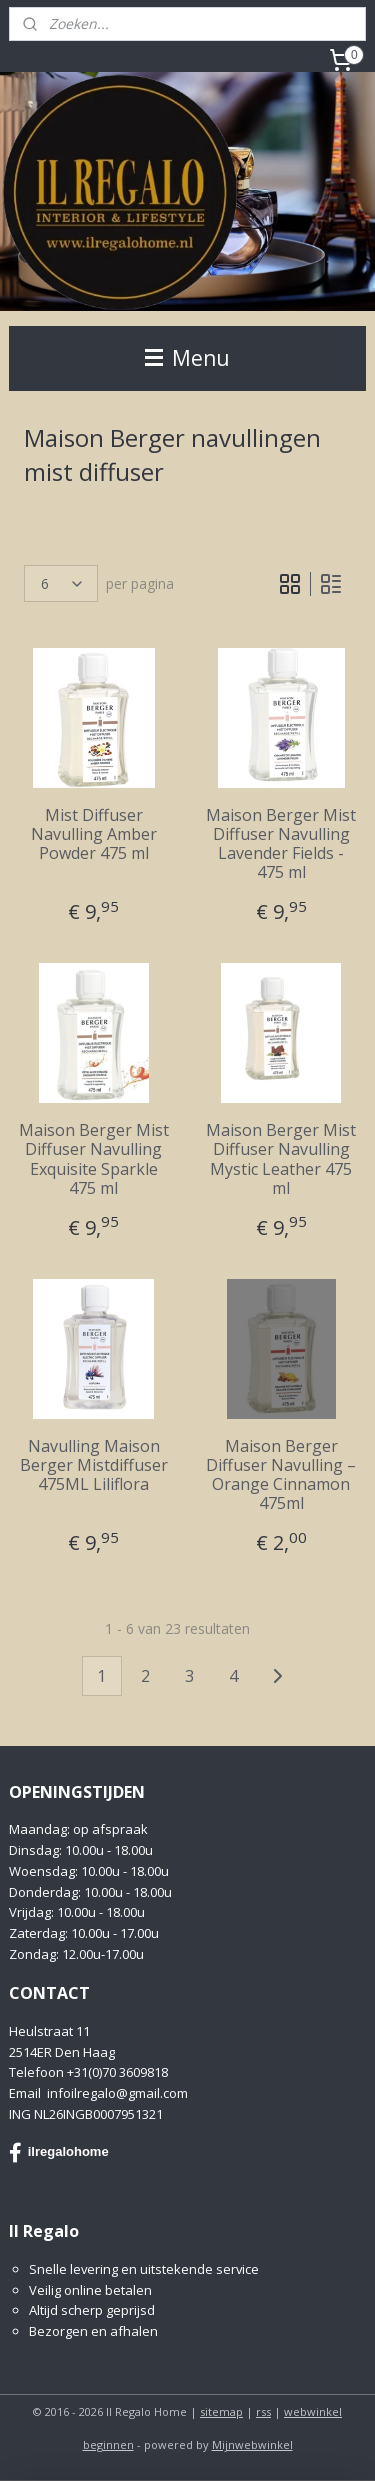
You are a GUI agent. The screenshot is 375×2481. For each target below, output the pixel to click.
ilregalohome (59, 2153)
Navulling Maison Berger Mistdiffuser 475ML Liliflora (94, 1465)
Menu (187, 358)
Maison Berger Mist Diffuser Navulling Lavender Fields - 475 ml (281, 843)
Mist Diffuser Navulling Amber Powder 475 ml (94, 834)
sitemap (221, 2411)
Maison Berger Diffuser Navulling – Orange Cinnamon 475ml (281, 1474)
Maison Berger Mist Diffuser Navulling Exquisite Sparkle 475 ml (94, 1159)
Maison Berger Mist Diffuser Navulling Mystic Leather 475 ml (281, 1159)
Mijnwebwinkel (252, 2444)
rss (263, 2411)
